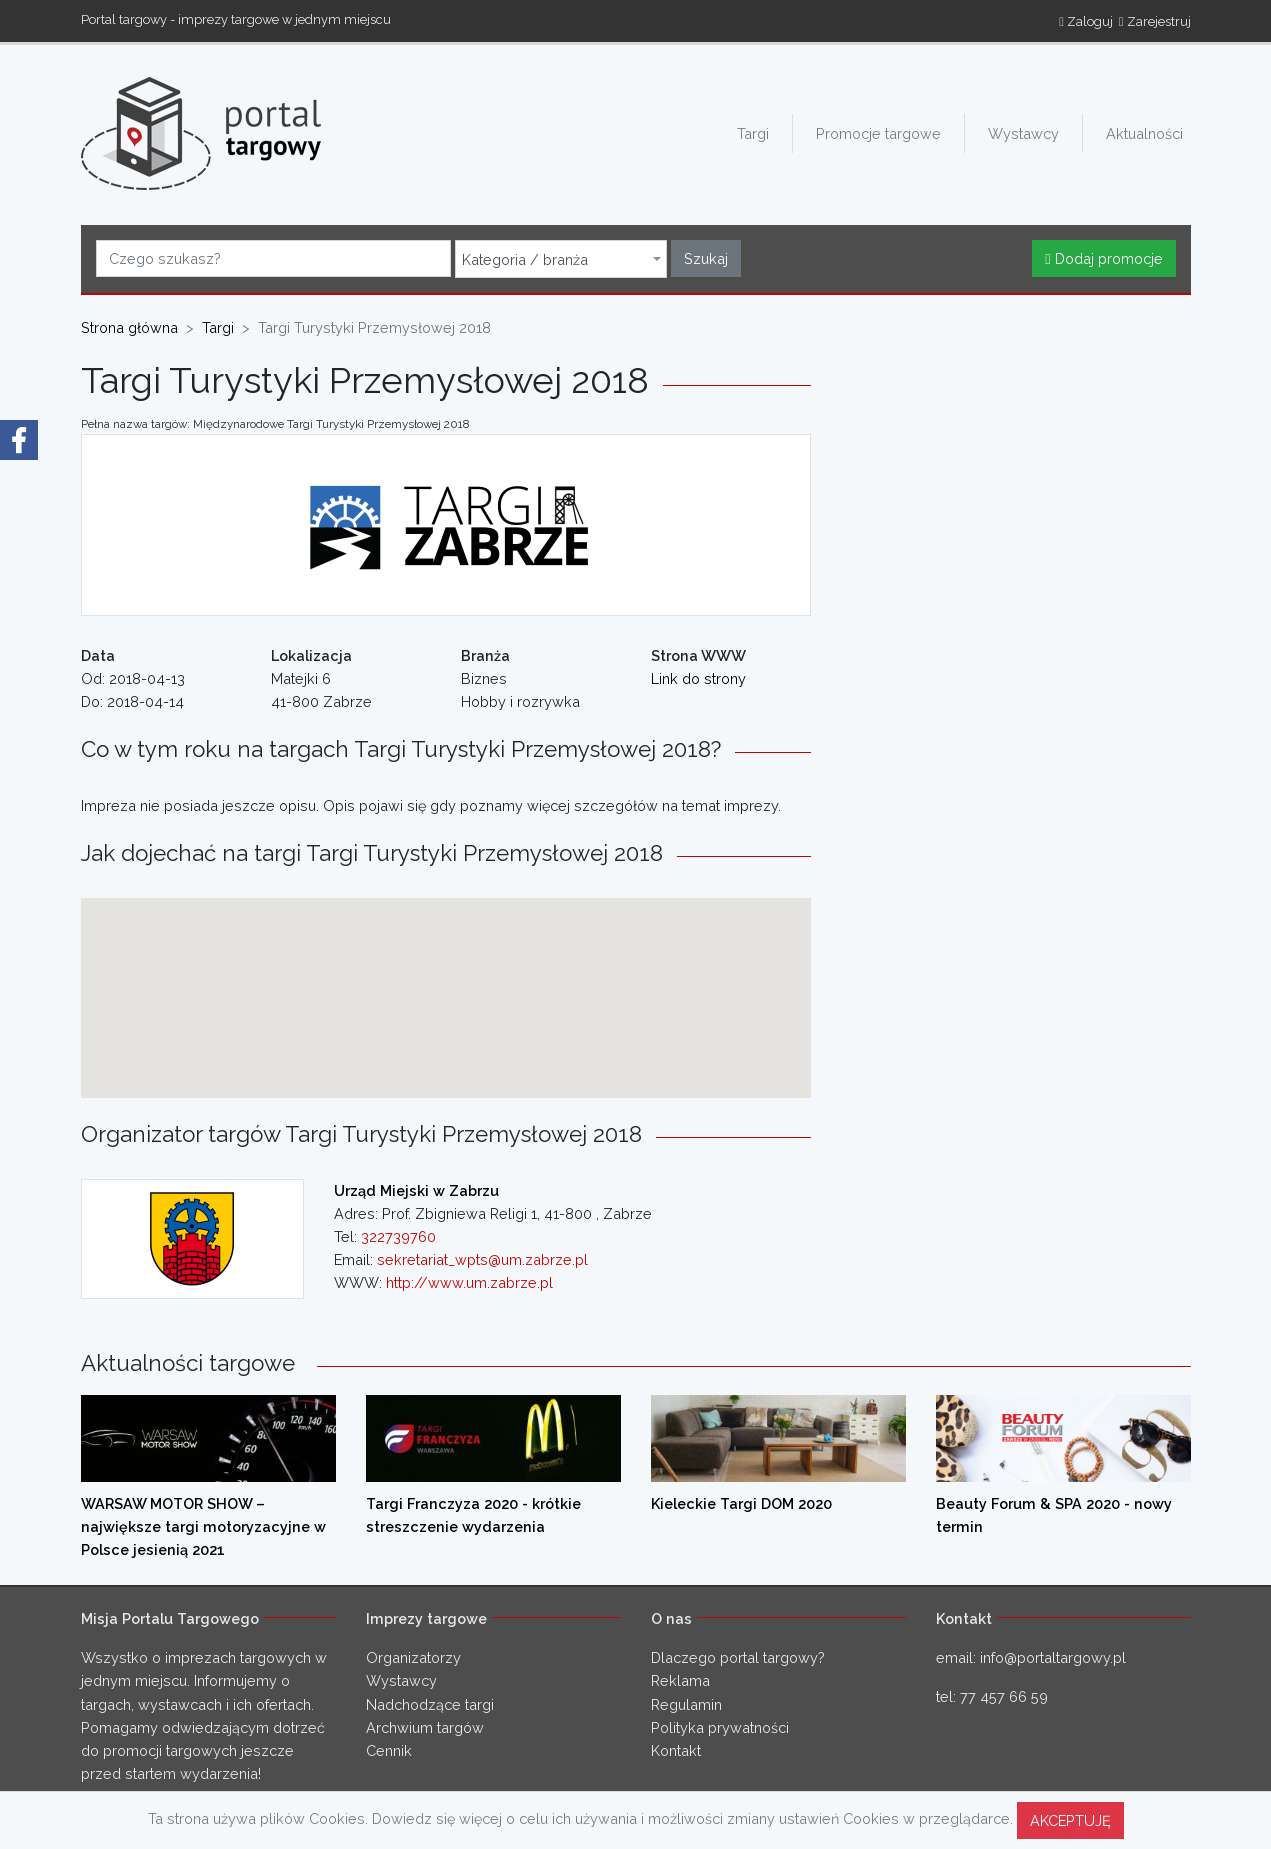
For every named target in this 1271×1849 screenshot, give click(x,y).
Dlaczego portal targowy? (738, 1657)
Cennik (389, 1750)
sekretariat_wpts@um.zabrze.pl (482, 1259)
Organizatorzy (413, 1657)
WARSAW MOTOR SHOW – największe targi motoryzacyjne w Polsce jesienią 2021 (203, 1526)
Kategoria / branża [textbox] (525, 260)
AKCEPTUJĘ (1070, 1820)
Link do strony (698, 678)
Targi (753, 133)
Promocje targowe (878, 133)
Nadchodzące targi (430, 1704)
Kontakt (676, 1750)
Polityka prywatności (720, 1727)
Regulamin (686, 1704)
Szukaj (706, 258)
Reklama (680, 1680)
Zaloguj (1086, 21)
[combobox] (561, 259)
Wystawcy (1023, 133)
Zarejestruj (1155, 21)
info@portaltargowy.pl (1053, 1657)
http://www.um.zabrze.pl (469, 1282)
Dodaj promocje (1103, 258)
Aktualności (1144, 133)
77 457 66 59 (1004, 1696)
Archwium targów (425, 1727)
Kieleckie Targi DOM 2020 (741, 1503)
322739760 (398, 1236)
